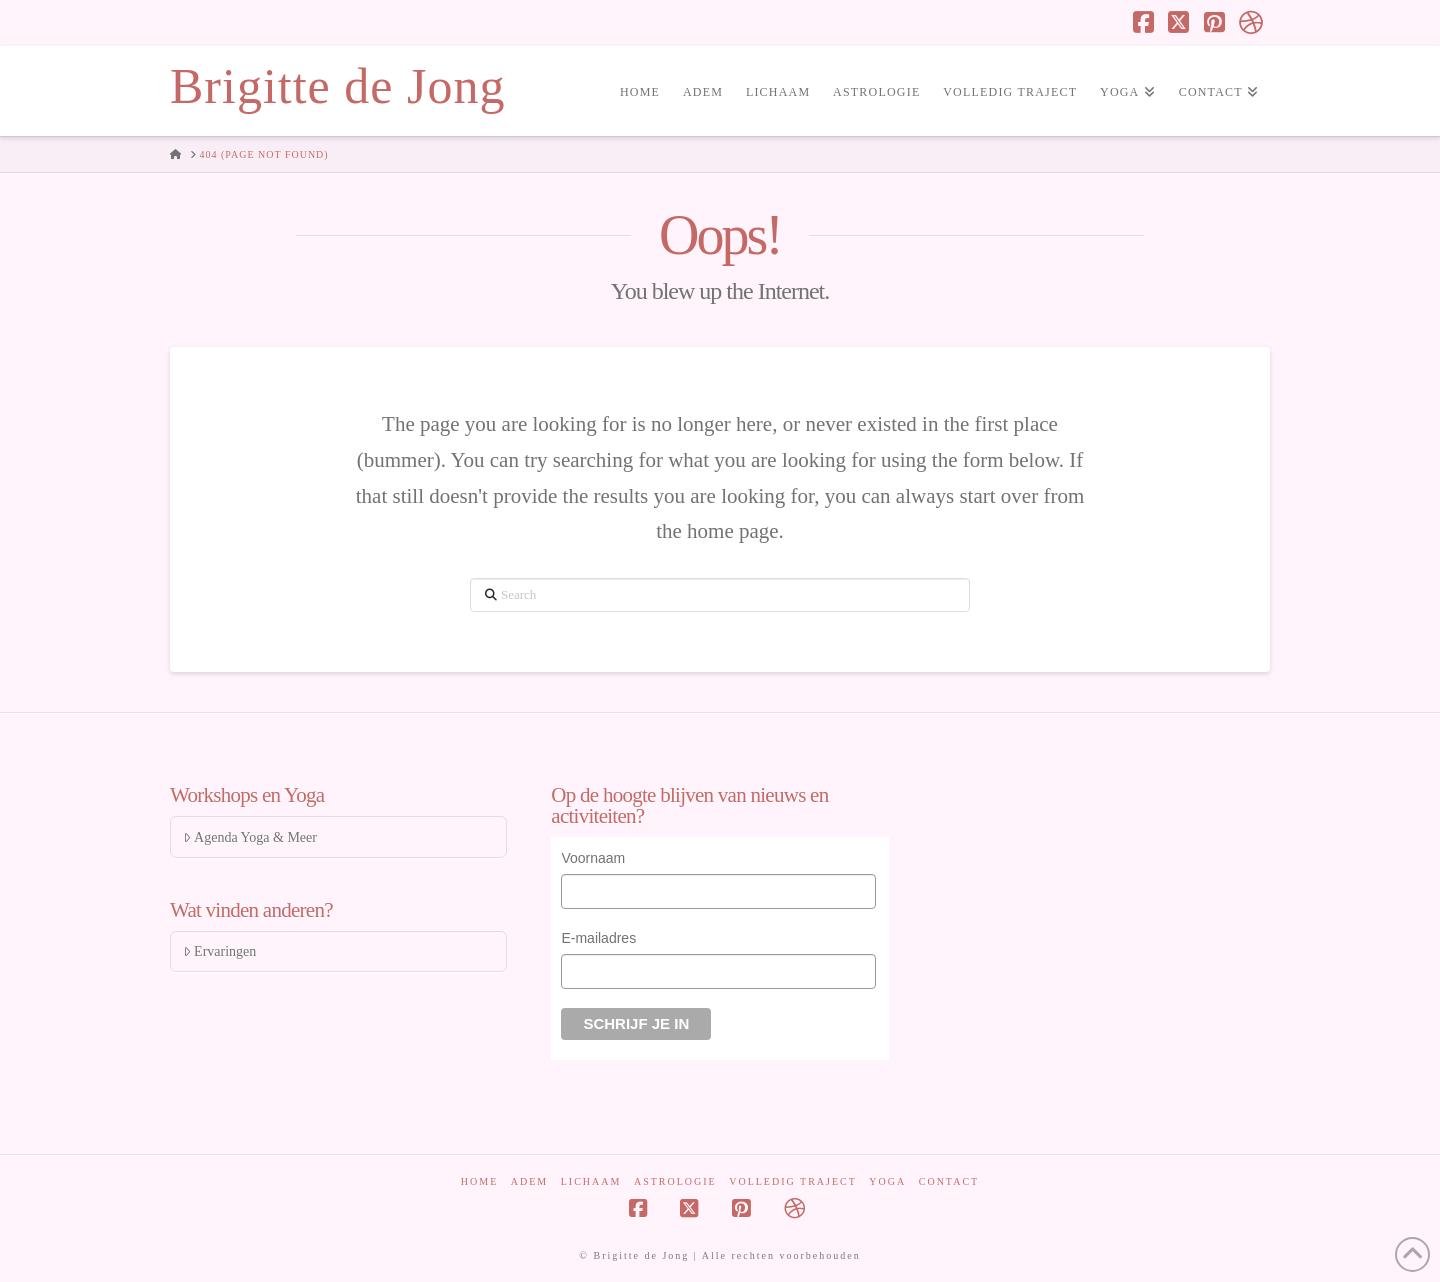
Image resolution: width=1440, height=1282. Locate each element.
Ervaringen (219, 951)
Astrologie (675, 1181)
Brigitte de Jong (337, 86)
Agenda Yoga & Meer (250, 837)
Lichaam (591, 1181)
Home (479, 1181)
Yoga (887, 1181)
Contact (949, 1181)
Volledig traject (793, 1181)
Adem (529, 1181)
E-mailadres (598, 938)
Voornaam (593, 858)
